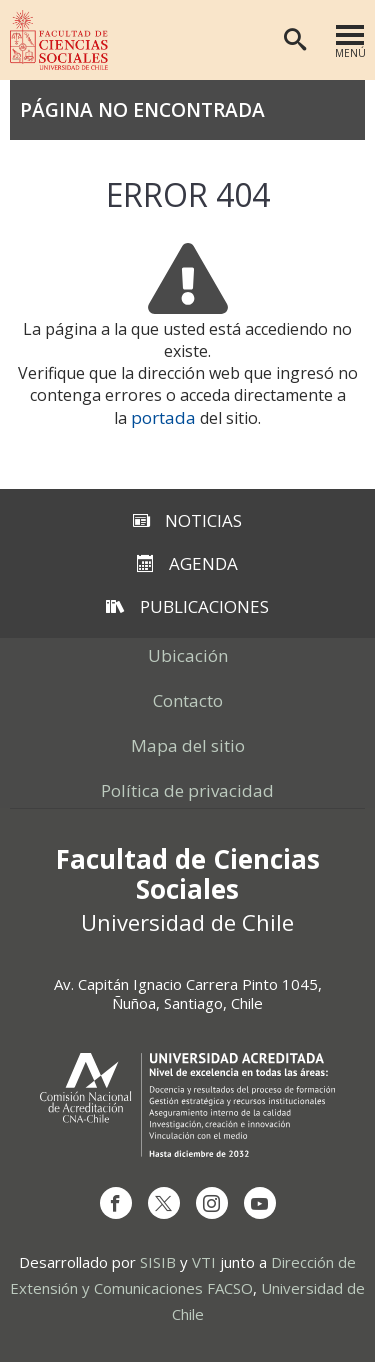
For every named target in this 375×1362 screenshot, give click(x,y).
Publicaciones (187, 606)
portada (163, 417)
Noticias (187, 520)
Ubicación (188, 655)
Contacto (188, 700)
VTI (204, 1262)
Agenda (187, 563)
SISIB (158, 1262)
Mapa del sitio (188, 745)
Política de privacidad (187, 790)
